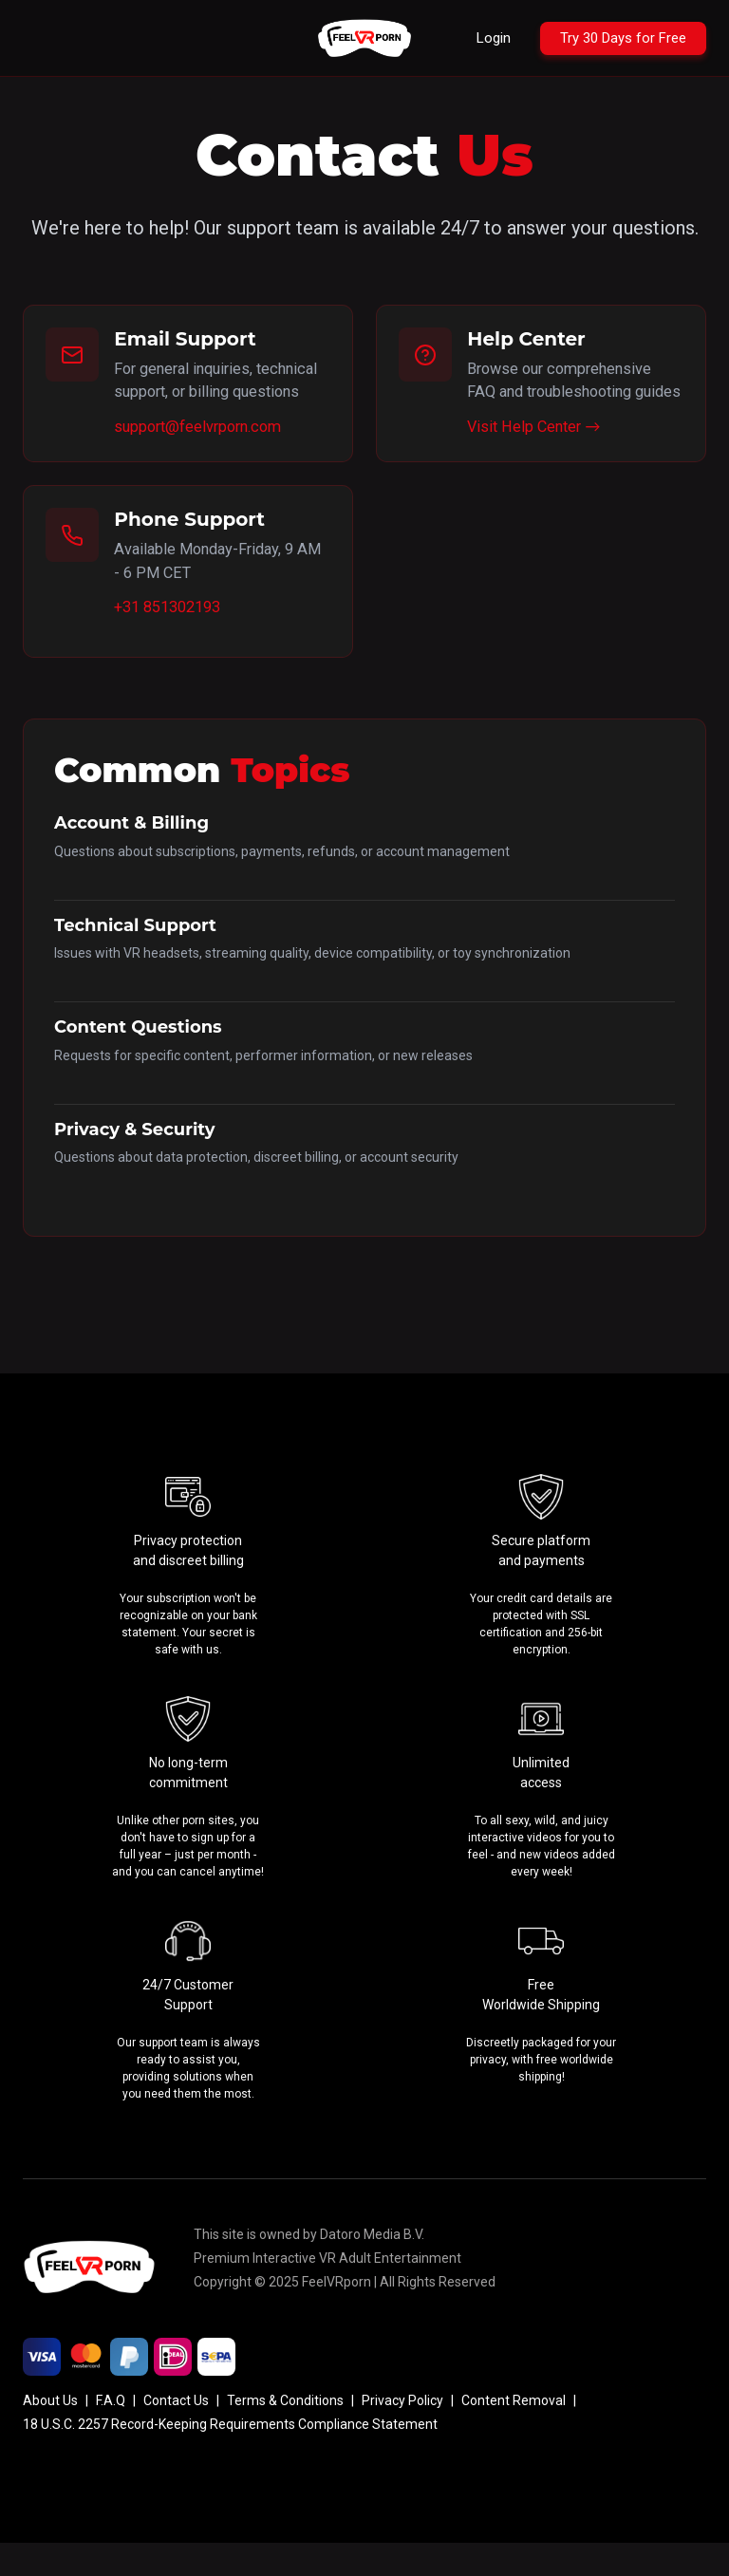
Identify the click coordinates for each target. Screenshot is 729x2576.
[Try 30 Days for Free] (615, 38)
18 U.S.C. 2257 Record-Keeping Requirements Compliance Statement (230, 2457)
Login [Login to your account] (476, 37)
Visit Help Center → (537, 453)
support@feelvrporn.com (204, 453)
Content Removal (513, 2433)
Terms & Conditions (285, 2433)
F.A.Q (110, 2433)
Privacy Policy (402, 2433)
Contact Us (176, 2433)
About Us (50, 2433)
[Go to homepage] (364, 38)
